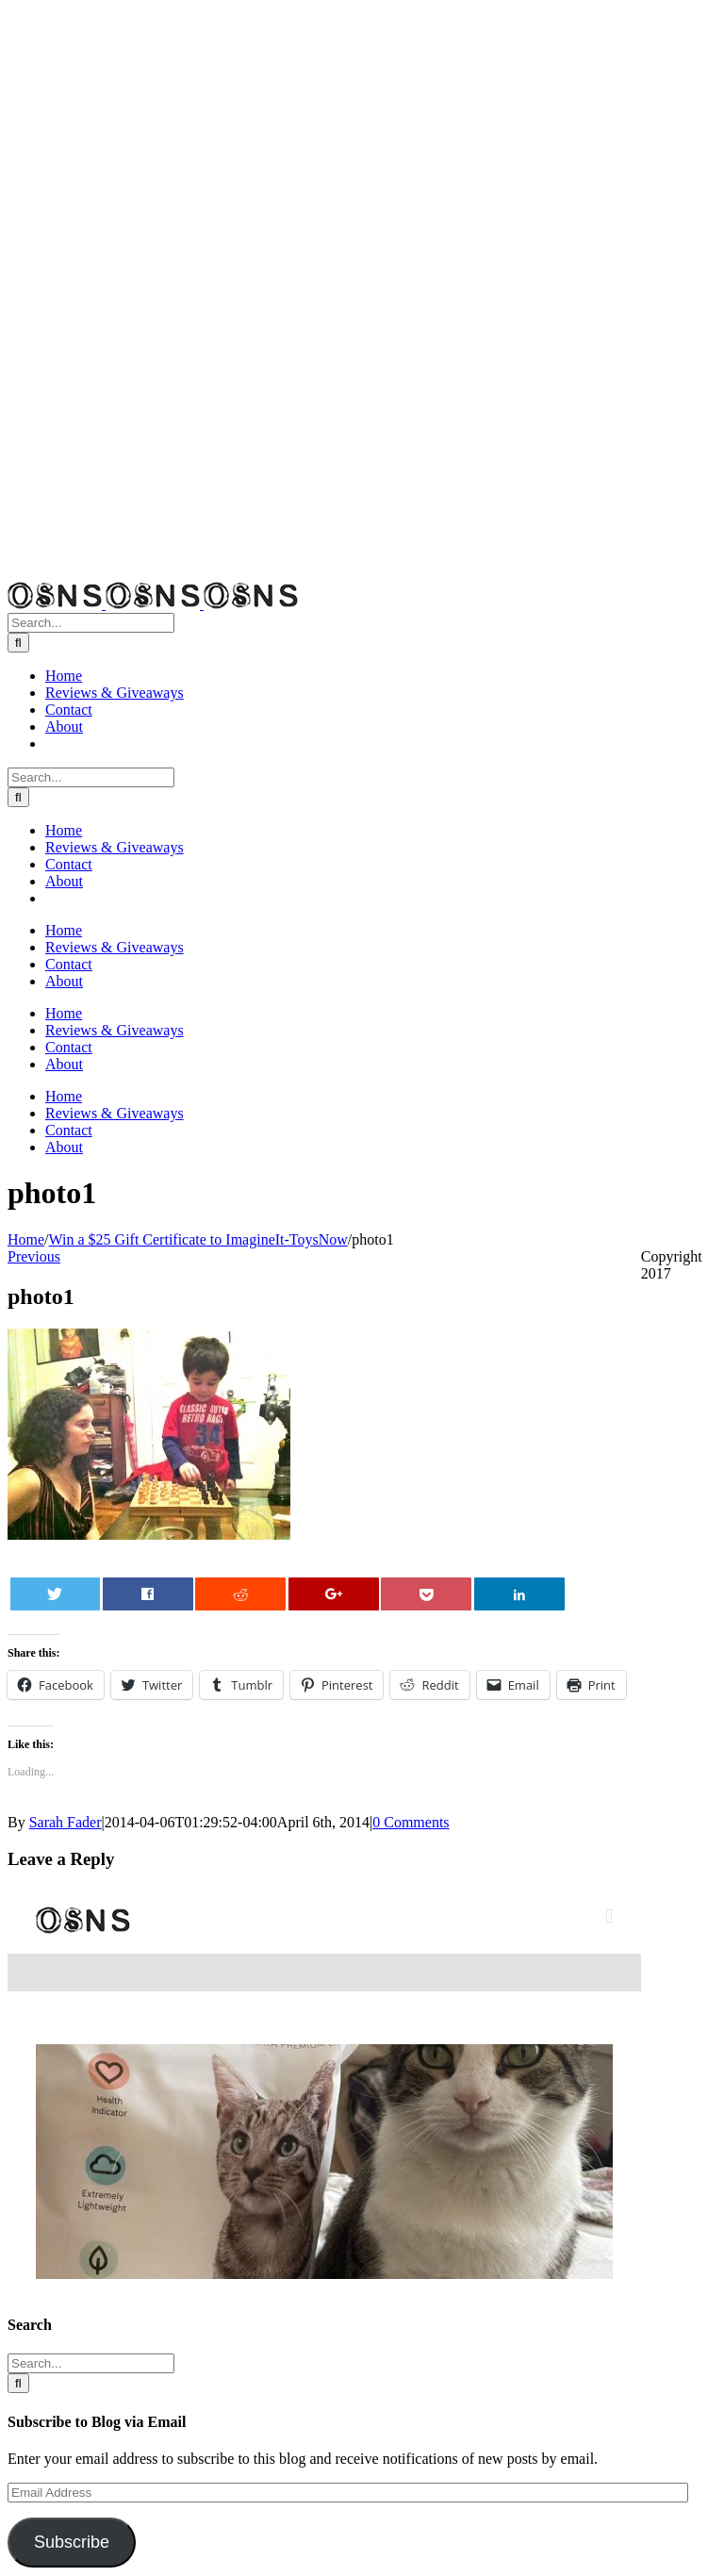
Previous (34, 1256)
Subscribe (71, 2542)
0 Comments (410, 1822)
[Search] (18, 642)
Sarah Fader (65, 1822)
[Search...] (91, 623)
